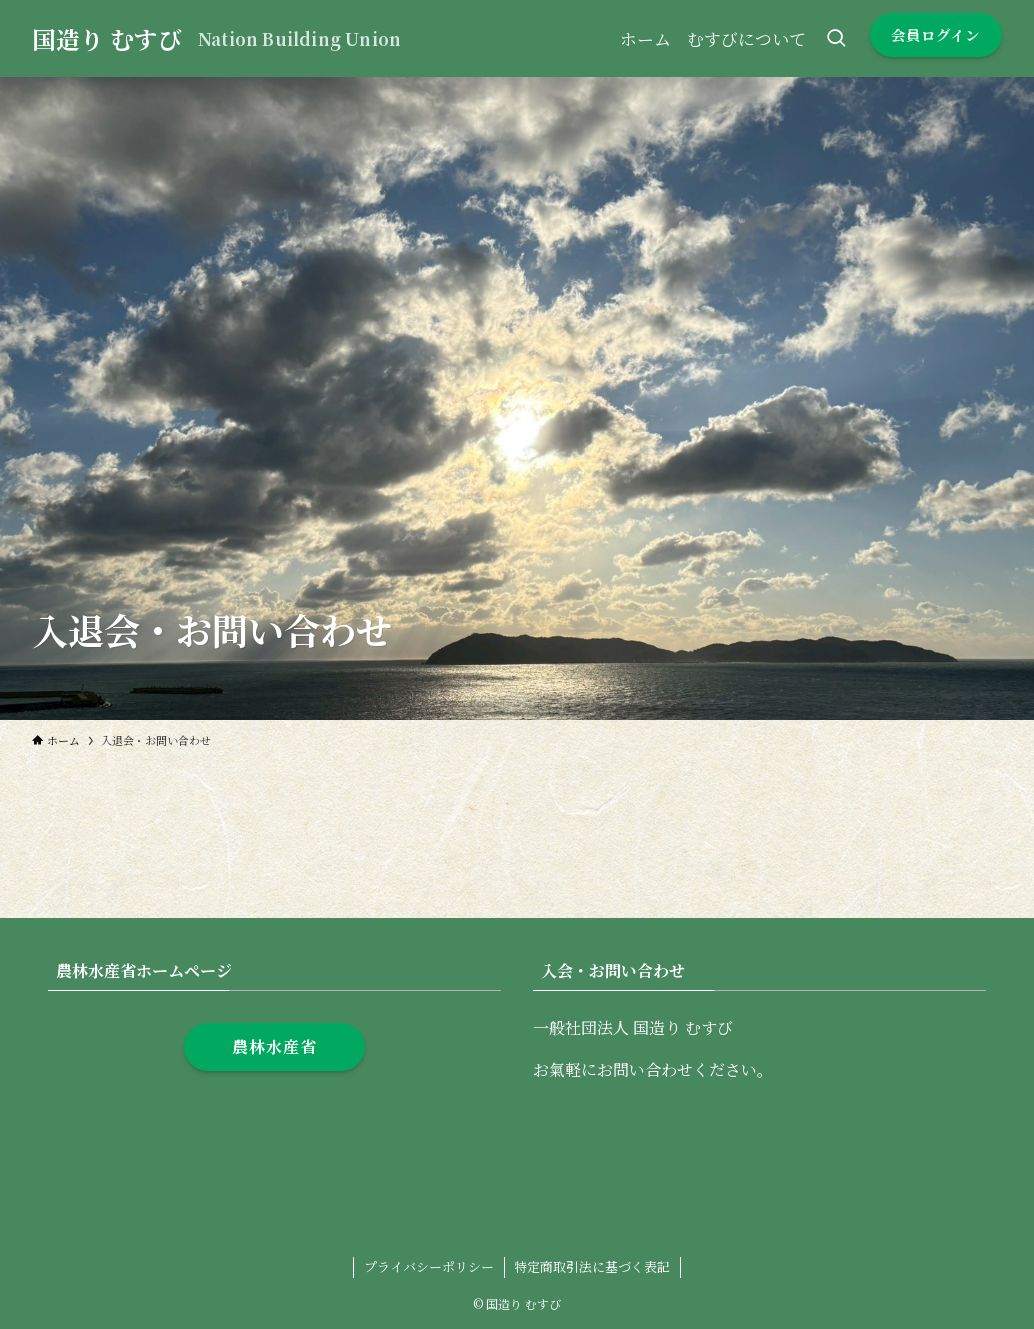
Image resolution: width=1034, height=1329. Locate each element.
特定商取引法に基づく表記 (592, 1266)
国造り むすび (107, 39)
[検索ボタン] (836, 38)
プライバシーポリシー (429, 1266)
